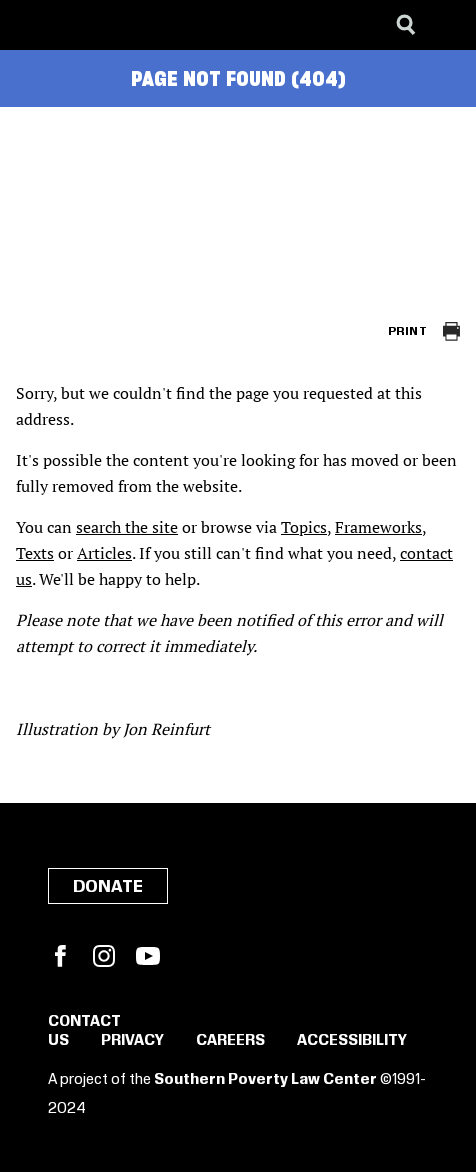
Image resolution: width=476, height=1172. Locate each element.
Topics (304, 527)
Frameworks (378, 527)
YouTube (148, 956)
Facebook (60, 956)
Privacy (132, 1041)
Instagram (104, 956)
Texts (35, 553)
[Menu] (446, 25)
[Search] (406, 25)
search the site (127, 527)
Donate (108, 887)
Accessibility (352, 1041)
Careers (230, 1041)
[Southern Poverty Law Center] (33, 25)
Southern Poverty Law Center (265, 1080)
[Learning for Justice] (116, 25)
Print (407, 331)
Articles (104, 553)
